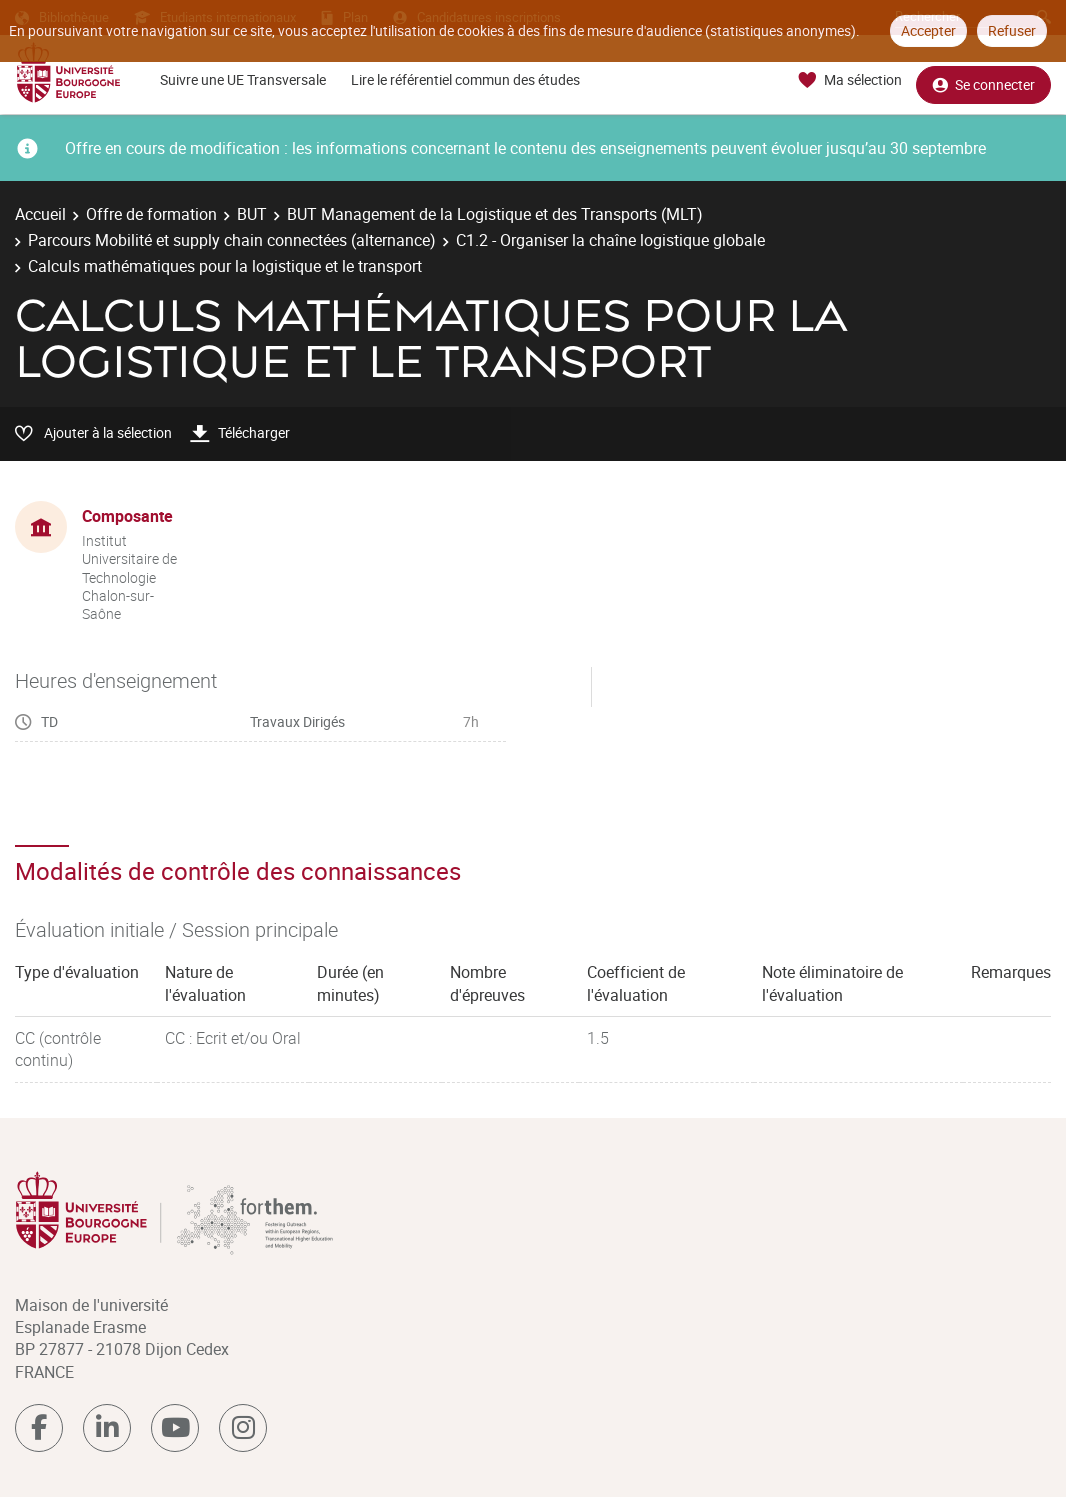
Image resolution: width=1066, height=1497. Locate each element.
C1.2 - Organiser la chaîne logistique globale (610, 240)
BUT (252, 214)
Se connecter (983, 80)
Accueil (40, 214)
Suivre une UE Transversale (243, 79)
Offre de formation (151, 214)
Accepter (928, 30)
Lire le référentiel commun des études (465, 79)
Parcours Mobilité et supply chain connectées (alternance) (232, 240)
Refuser (1012, 30)
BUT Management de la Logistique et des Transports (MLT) (495, 214)
